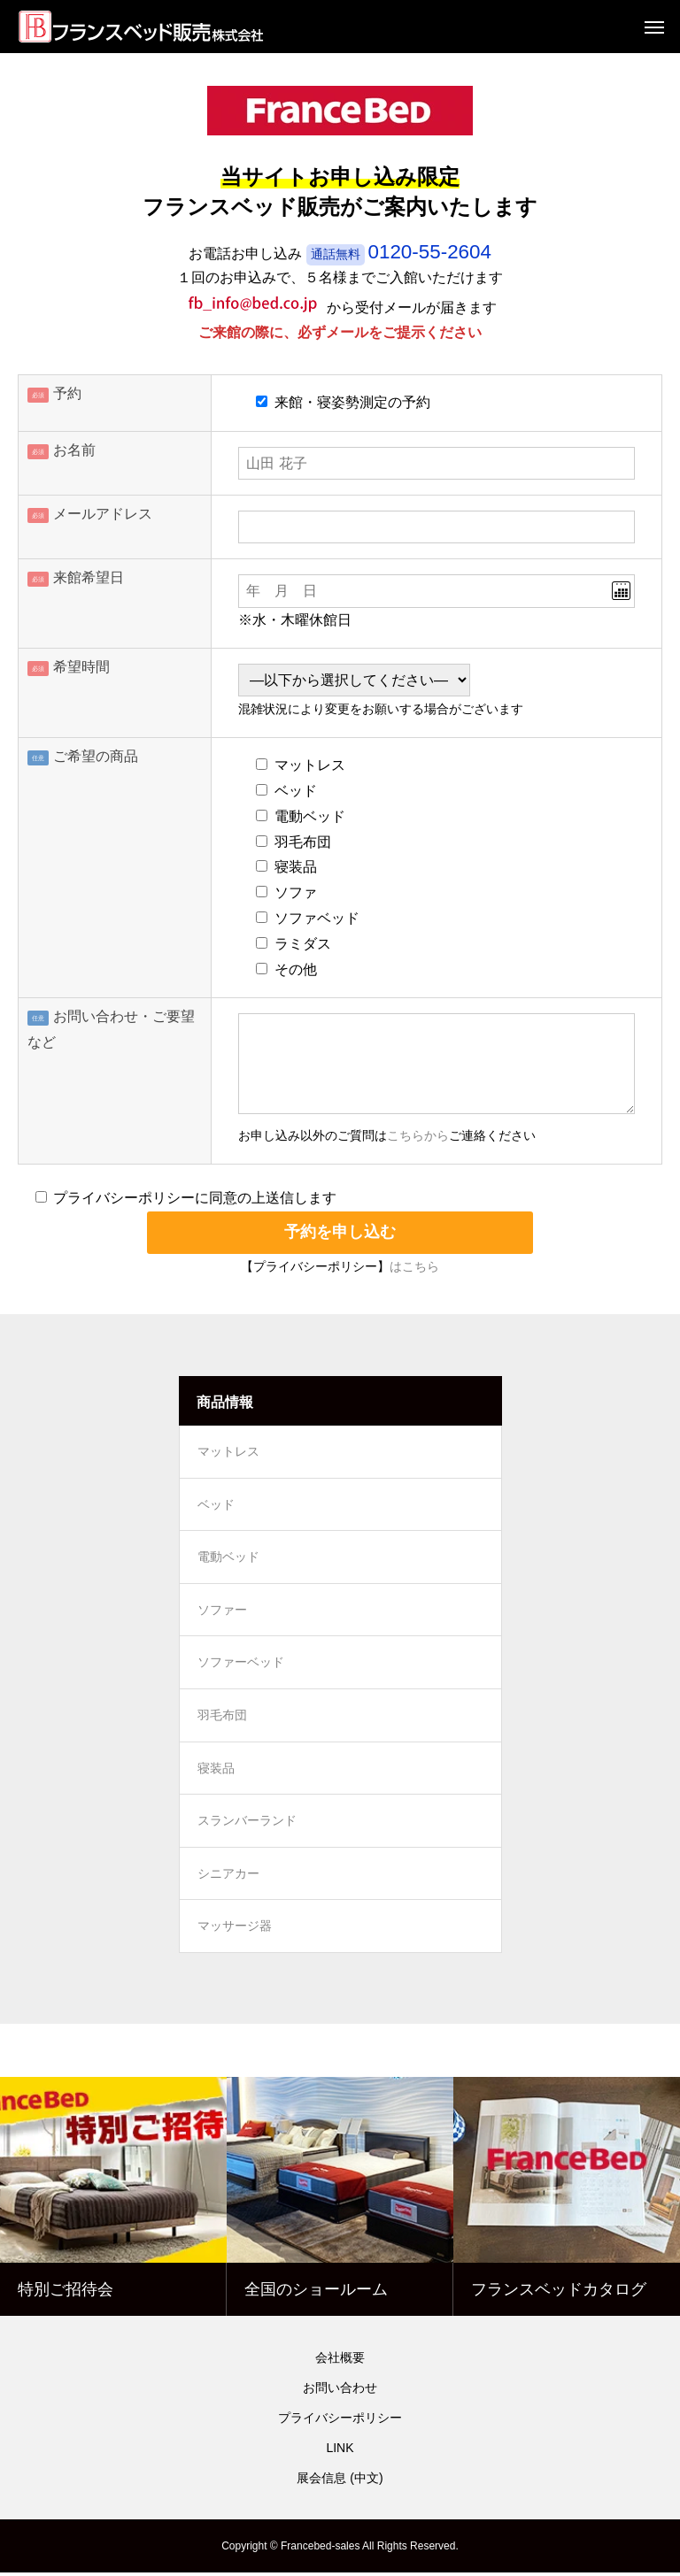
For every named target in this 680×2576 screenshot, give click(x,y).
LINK (339, 2451)
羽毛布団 (222, 1718)
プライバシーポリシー (340, 2421)
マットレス (228, 1452)
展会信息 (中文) (339, 2481)
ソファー (222, 1611)
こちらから (418, 1135)
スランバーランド (247, 1824)
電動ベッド (228, 1558)
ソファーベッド (240, 1664)
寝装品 (216, 1771)
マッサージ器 (234, 1930)
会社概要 (340, 2361)
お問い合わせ (340, 2391)
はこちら (414, 1266)
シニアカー (228, 1877)
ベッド (216, 1505)
